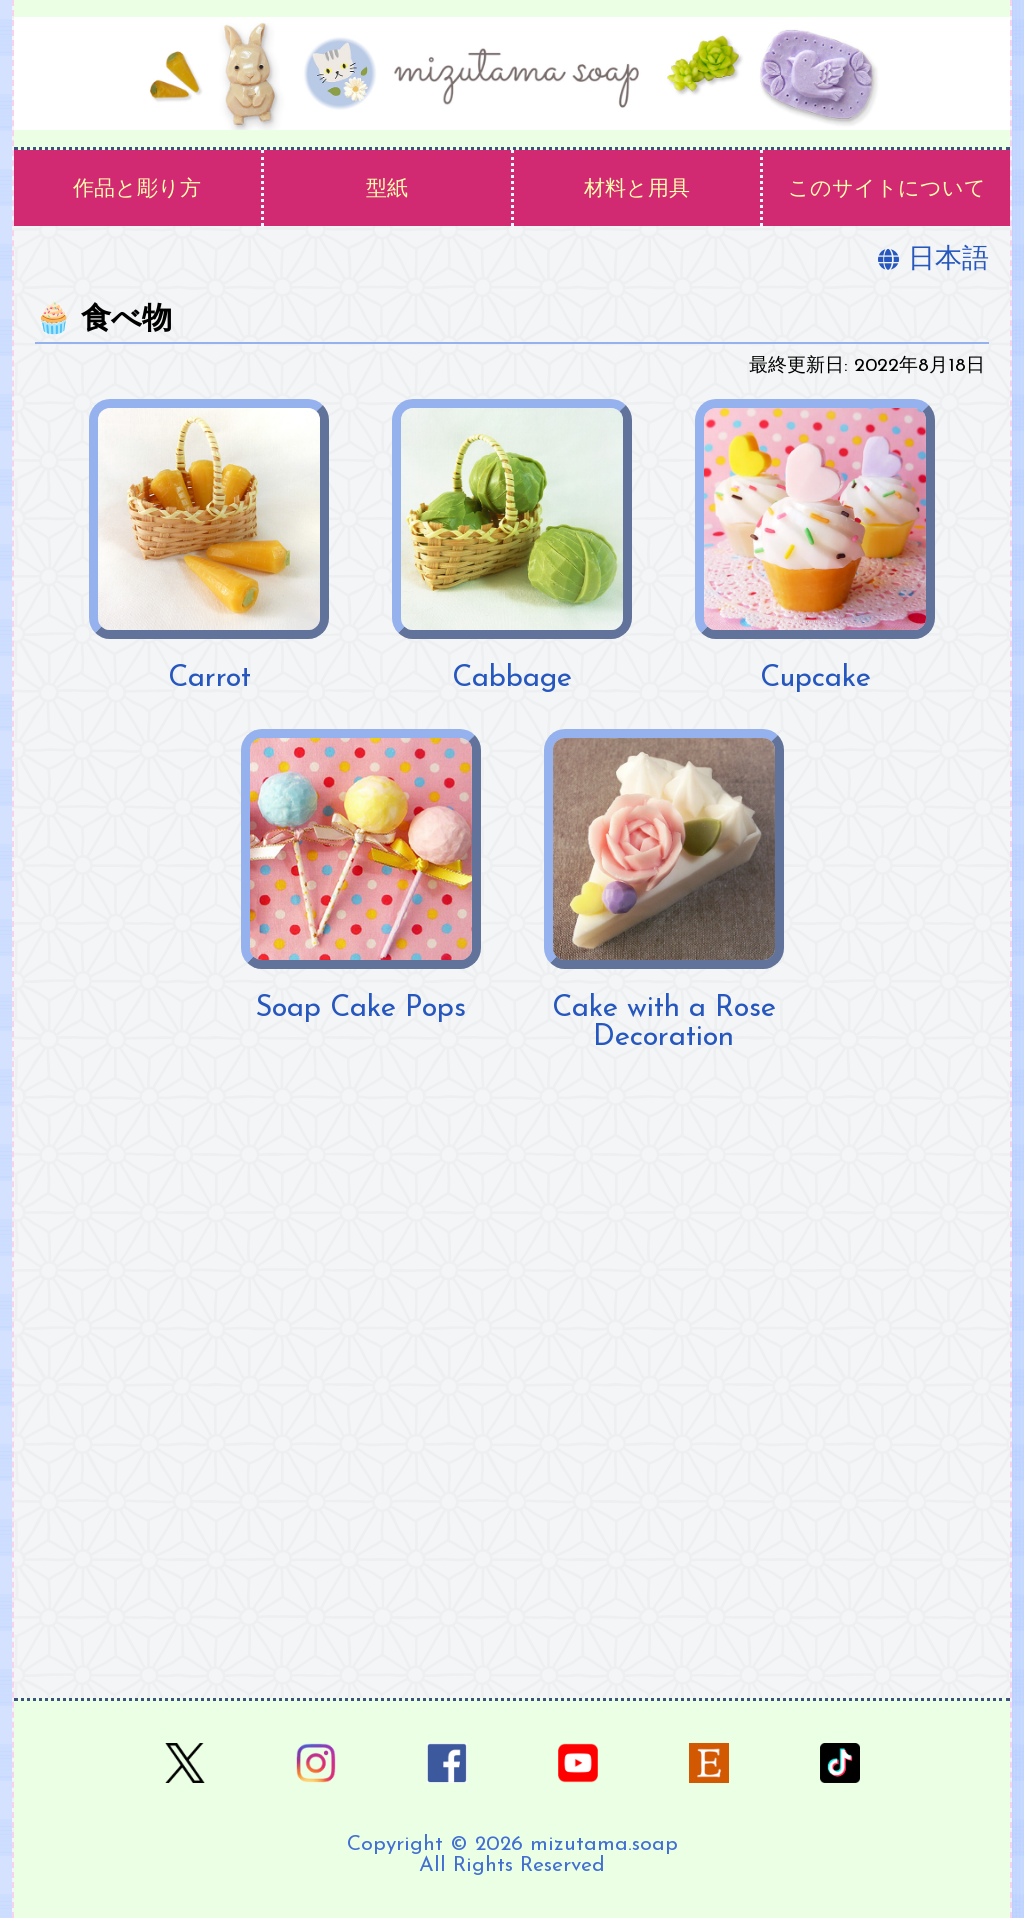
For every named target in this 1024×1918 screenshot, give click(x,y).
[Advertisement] (512, 1352)
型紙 (387, 189)
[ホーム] (512, 73)
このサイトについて (887, 189)
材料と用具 (637, 189)
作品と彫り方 (137, 189)
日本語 (933, 260)
